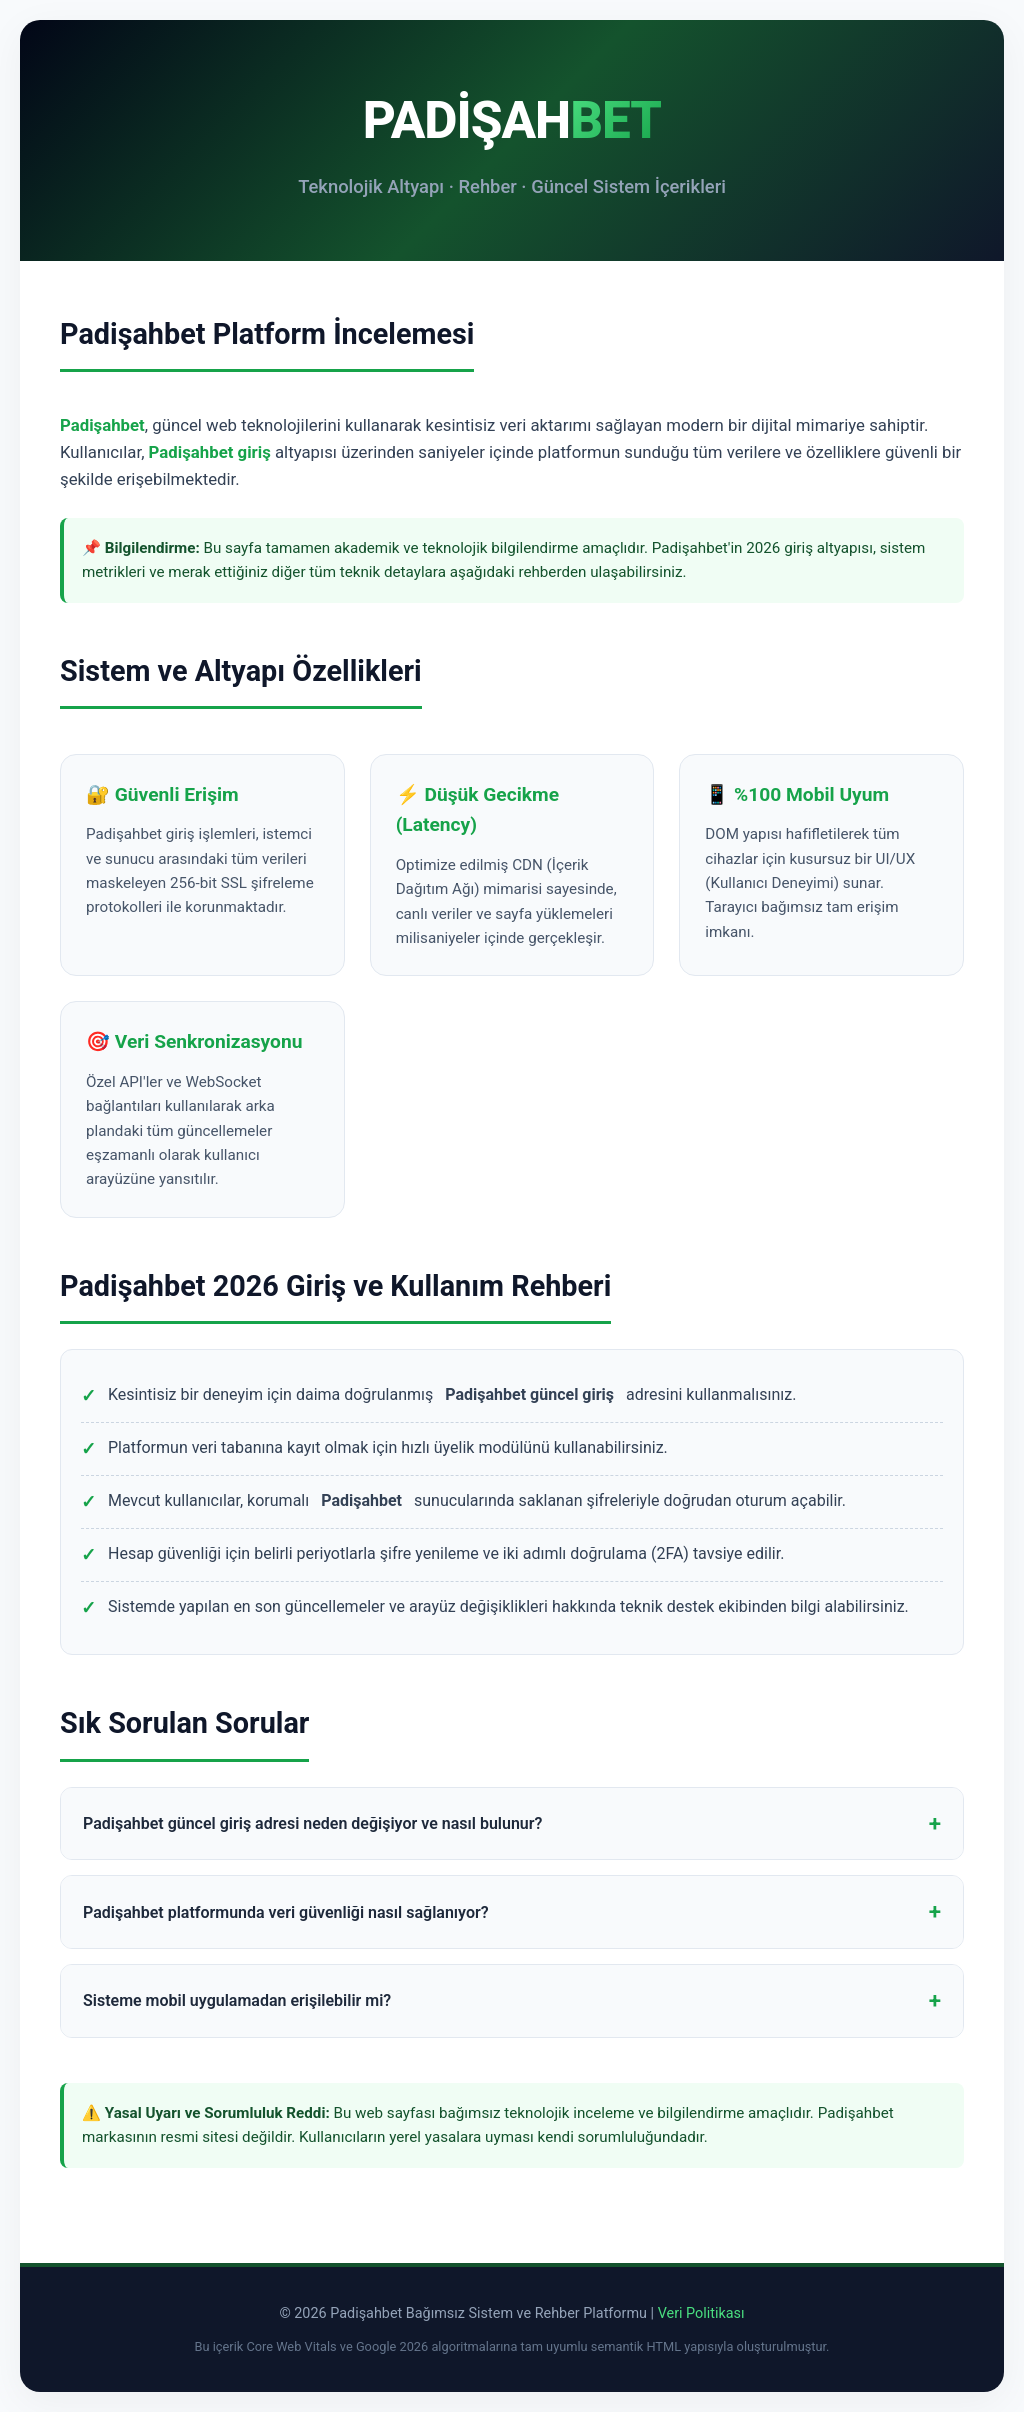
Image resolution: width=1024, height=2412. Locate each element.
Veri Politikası (701, 2313)
